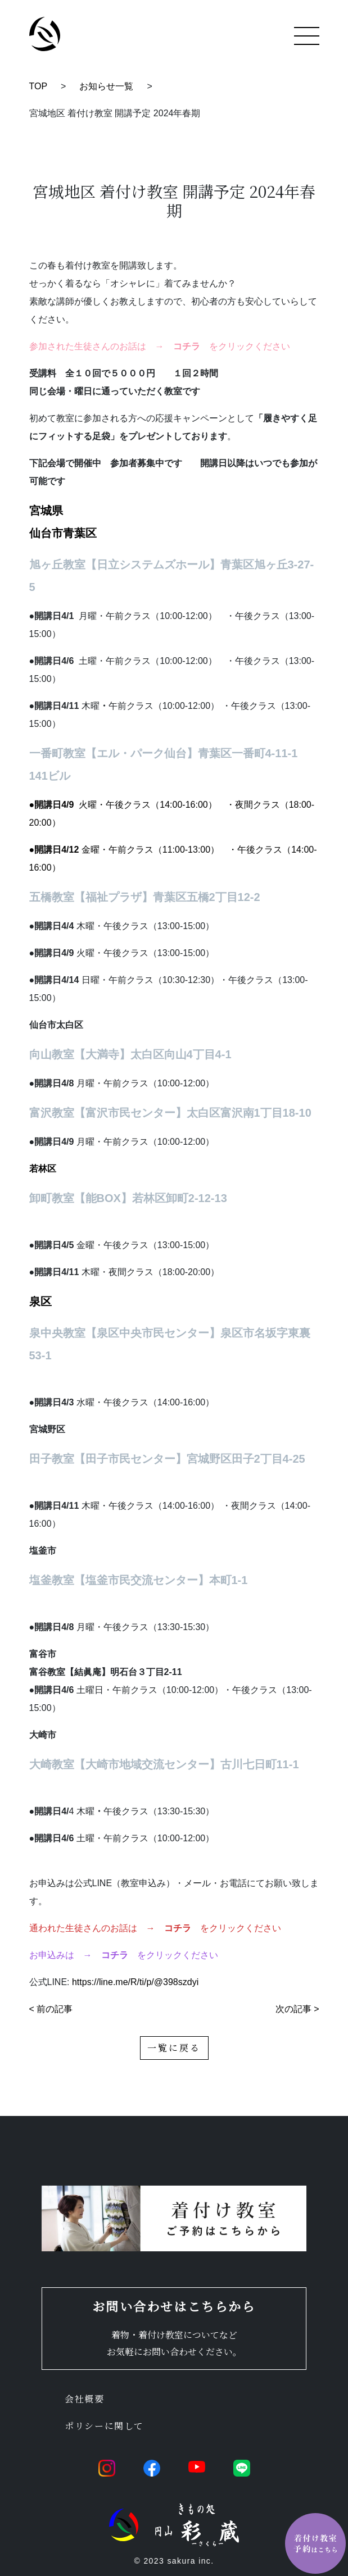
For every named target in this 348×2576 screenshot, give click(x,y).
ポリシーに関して (104, 2425)
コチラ (177, 1928)
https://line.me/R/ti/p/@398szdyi (135, 1982)
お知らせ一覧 (106, 86)
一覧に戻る (174, 2047)
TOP (38, 86)
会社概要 (84, 2398)
